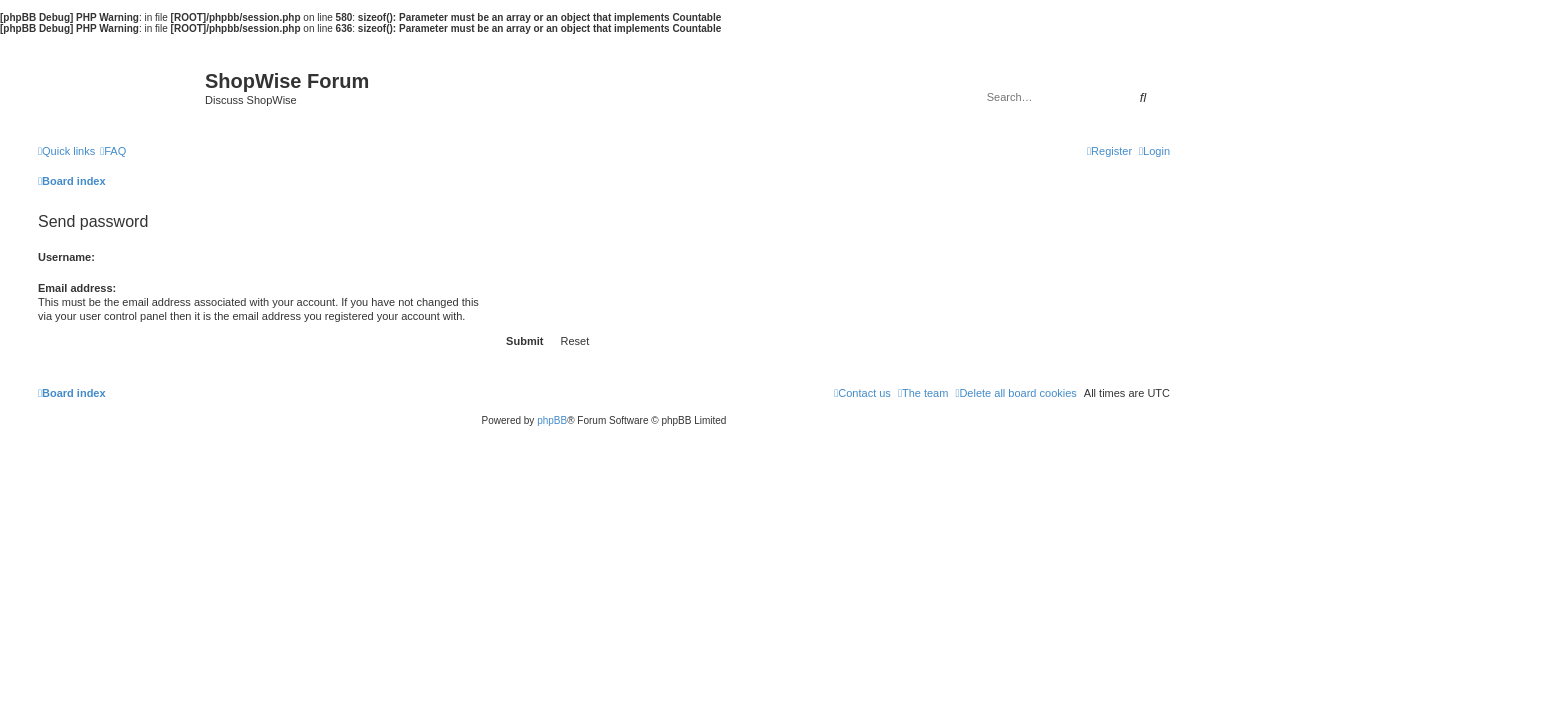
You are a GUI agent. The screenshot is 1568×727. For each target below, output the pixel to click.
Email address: (77, 288)
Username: (66, 257)
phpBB (552, 420)
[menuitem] (113, 151)
